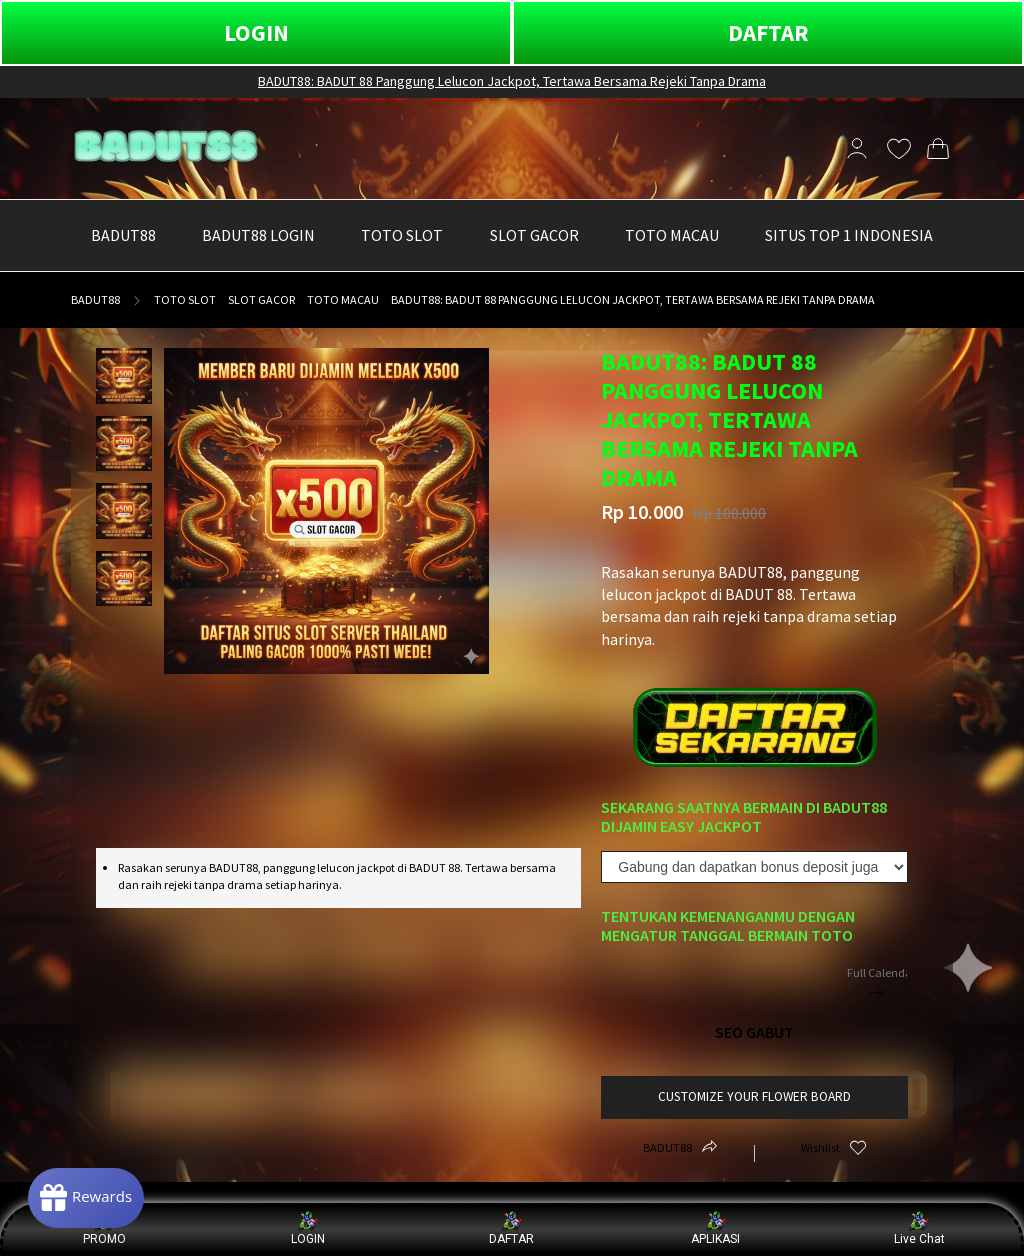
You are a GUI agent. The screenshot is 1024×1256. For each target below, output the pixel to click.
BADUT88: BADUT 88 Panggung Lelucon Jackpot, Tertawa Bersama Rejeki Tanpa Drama (512, 81)
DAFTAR (768, 32)
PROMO (104, 1228)
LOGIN (256, 32)
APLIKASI (715, 1228)
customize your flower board (754, 1096)
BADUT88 (95, 299)
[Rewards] (93, 1196)
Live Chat (919, 1228)
